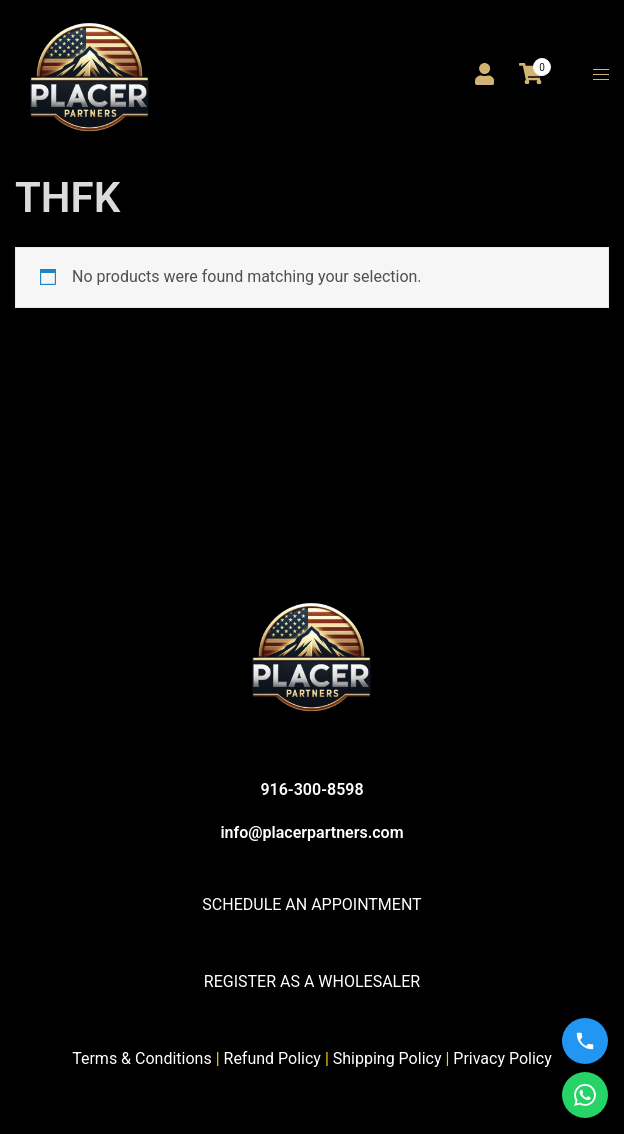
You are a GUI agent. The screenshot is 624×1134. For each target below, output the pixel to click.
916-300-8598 (311, 789)
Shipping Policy (387, 1058)
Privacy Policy (502, 1058)
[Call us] (585, 1041)
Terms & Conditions (142, 1058)
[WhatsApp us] (585, 1095)
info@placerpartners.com (311, 832)
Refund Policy (272, 1058)
